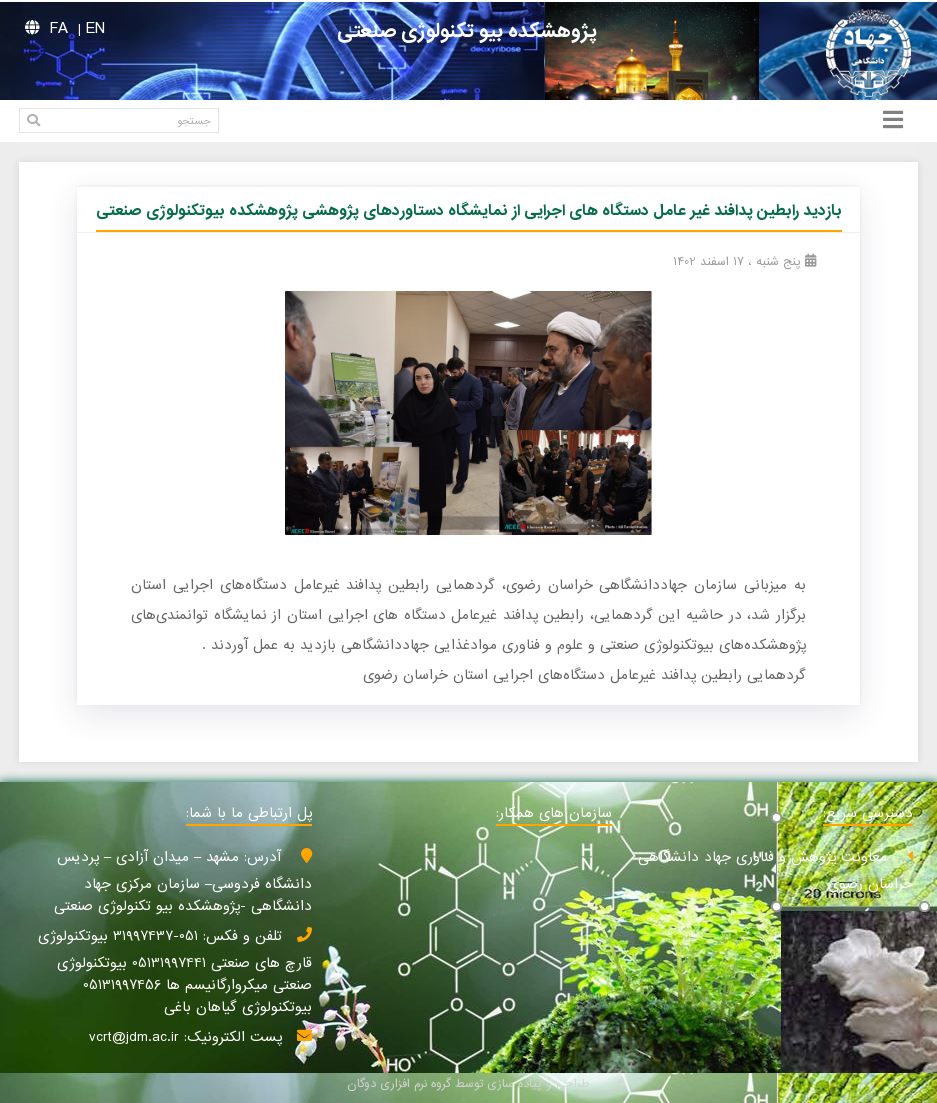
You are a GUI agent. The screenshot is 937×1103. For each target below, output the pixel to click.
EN (95, 28)
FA (59, 28)
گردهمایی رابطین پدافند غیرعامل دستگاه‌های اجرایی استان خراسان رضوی (584, 675)
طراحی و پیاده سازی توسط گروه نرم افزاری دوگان (468, 1084)
